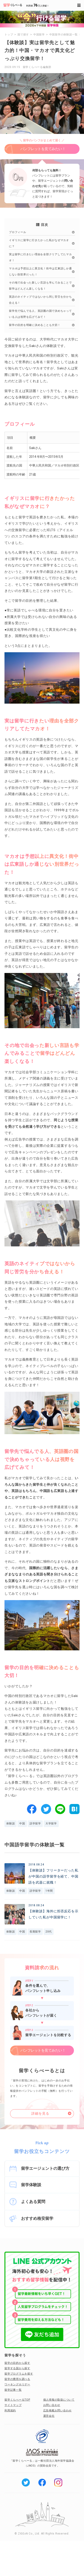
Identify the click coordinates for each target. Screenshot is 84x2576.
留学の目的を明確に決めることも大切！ (34, 325)
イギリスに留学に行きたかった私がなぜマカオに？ (39, 243)
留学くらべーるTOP (17, 2399)
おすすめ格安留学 (37, 2218)
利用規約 (10, 2410)
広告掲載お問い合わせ (57, 2410)
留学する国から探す (17, 2368)
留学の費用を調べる (17, 2379)
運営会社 (49, 2415)
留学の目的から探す (17, 2362)
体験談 (10, 1823)
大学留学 (51, 1823)
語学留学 (35, 1823)
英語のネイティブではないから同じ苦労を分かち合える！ (40, 299)
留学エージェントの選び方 (45, 2168)
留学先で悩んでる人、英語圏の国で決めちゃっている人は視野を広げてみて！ (40, 313)
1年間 (49, 1890)
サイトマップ (13, 2405)
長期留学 (35, 1931)
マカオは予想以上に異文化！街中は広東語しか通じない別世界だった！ (40, 271)
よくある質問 (33, 2201)
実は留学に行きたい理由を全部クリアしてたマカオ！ (40, 257)
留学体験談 (31, 2184)
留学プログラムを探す (18, 2373)
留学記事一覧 (13, 2389)
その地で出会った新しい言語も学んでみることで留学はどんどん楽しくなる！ (40, 285)
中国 (22, 1823)
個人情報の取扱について (59, 2399)
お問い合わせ (51, 2405)
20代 (48, 1931)
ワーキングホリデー (17, 2384)
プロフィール (17, 232)
